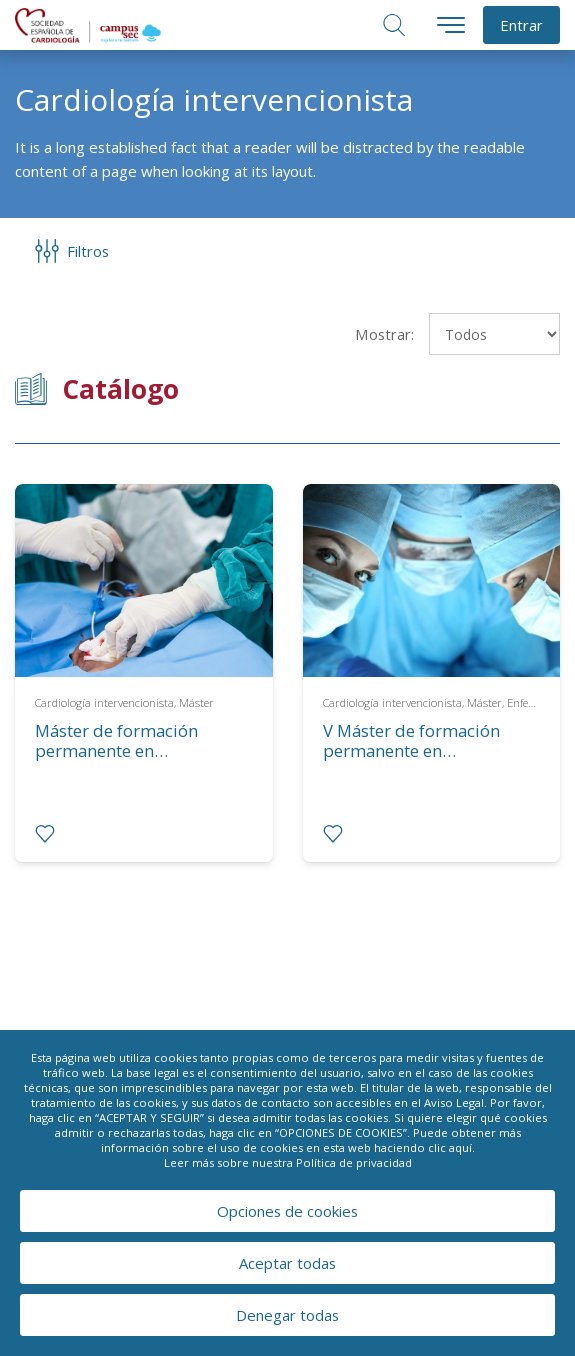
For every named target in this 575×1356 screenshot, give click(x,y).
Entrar (521, 25)
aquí (460, 1147)
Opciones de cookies (287, 1211)
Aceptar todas (287, 1263)
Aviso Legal (454, 1102)
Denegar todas (287, 1315)
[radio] (45, 834)
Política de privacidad (354, 1162)
